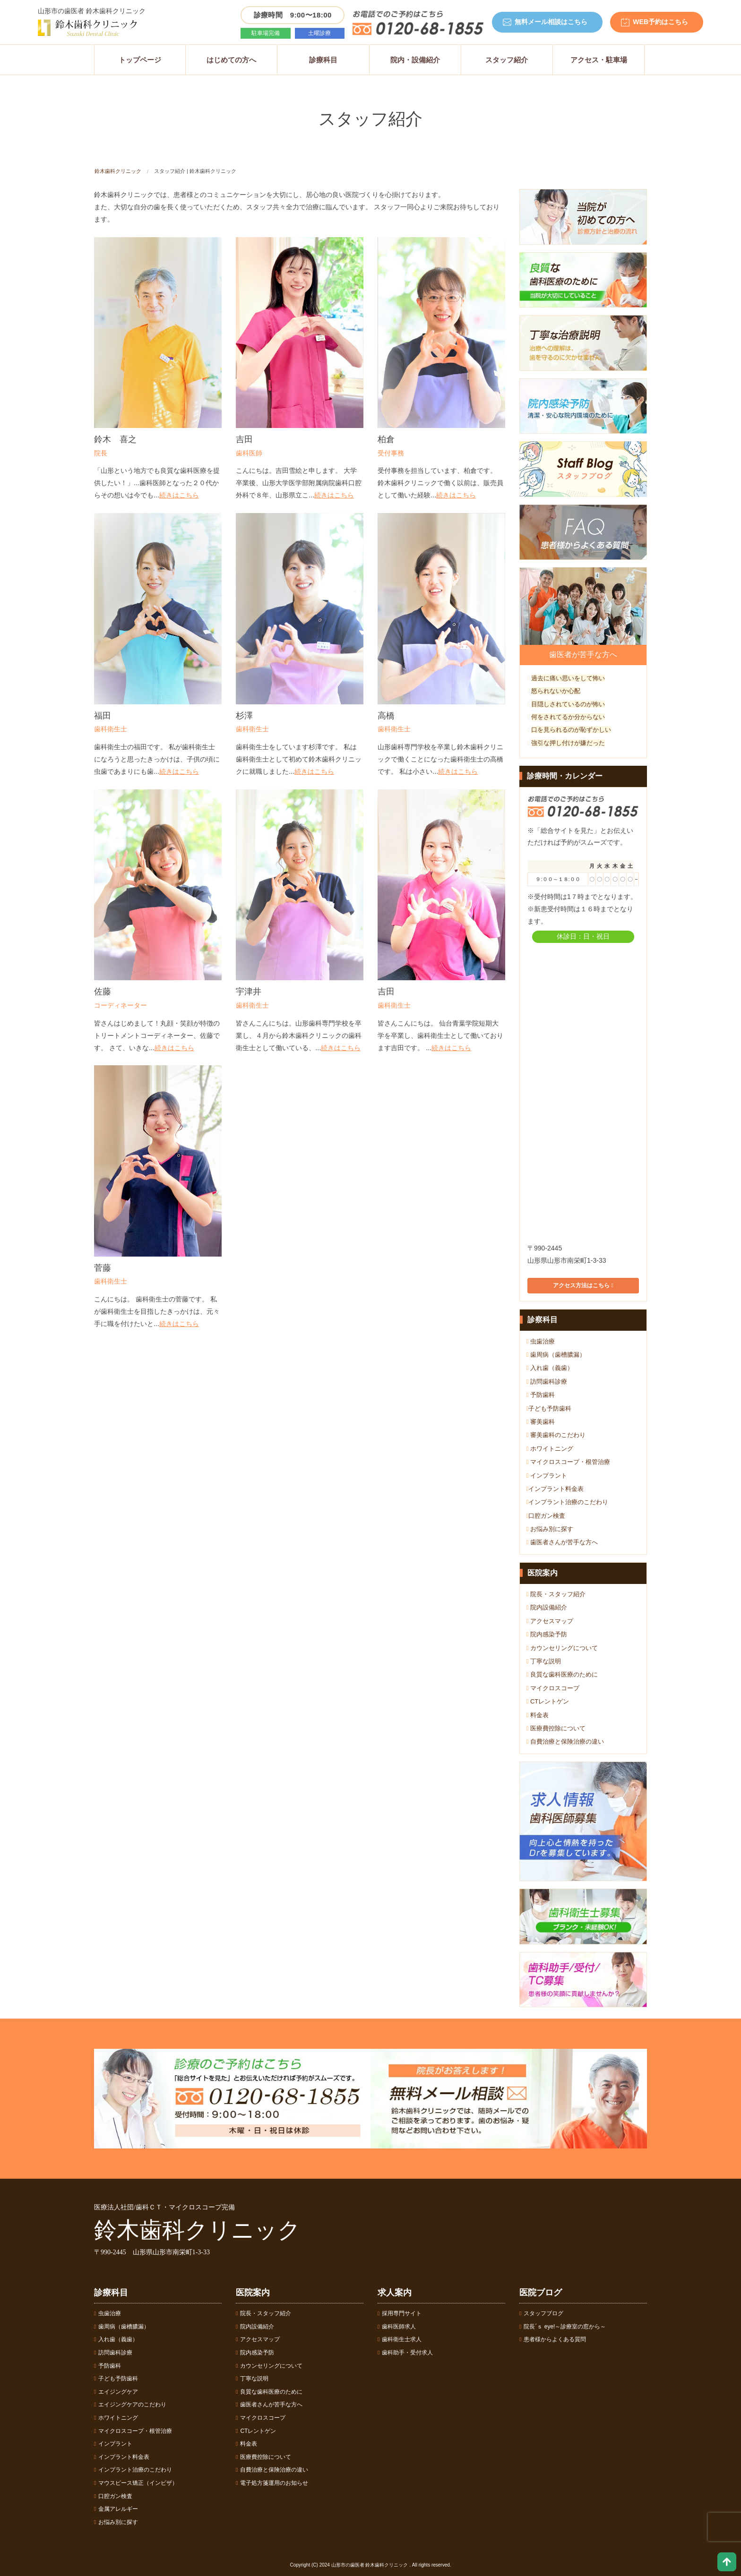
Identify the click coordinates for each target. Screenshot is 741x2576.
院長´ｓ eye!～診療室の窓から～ (562, 2326)
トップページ (140, 60)
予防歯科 (540, 1394)
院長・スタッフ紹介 (556, 1594)
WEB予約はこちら (660, 22)
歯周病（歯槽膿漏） (556, 1354)
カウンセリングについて (562, 1648)
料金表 (537, 1715)
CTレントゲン (547, 1701)
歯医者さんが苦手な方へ (562, 1542)
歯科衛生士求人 (400, 2339)
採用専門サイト (400, 2313)
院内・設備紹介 (415, 60)
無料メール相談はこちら (551, 22)
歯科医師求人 (397, 2326)
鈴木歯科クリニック (118, 171)
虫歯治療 (540, 1341)
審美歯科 (540, 1421)
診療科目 (323, 60)
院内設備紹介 (546, 1607)
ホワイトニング (549, 1448)
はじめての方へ (231, 60)
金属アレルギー (116, 2509)
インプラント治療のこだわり (567, 1502)
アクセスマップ (549, 1621)
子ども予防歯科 (549, 1408)
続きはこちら (179, 495)
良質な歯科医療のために (562, 1674)
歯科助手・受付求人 (405, 2352)
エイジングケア (116, 2391)
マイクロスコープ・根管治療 (568, 1461)
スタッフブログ (541, 2313)
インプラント (546, 1475)
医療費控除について (556, 1728)
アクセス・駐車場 (598, 60)
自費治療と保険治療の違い (565, 1741)
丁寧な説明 (543, 1661)
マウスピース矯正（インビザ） (136, 2483)
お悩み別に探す (549, 1528)
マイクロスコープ (552, 1688)
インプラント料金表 (555, 1488)
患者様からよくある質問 (552, 2339)
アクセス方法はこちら (583, 1285)
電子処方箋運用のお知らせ (272, 2483)
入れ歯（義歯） (549, 1367)
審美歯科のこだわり (556, 1434)
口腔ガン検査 (546, 1515)
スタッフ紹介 (506, 60)
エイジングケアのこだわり (130, 2404)
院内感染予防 (546, 1634)
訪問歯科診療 (546, 1381)
